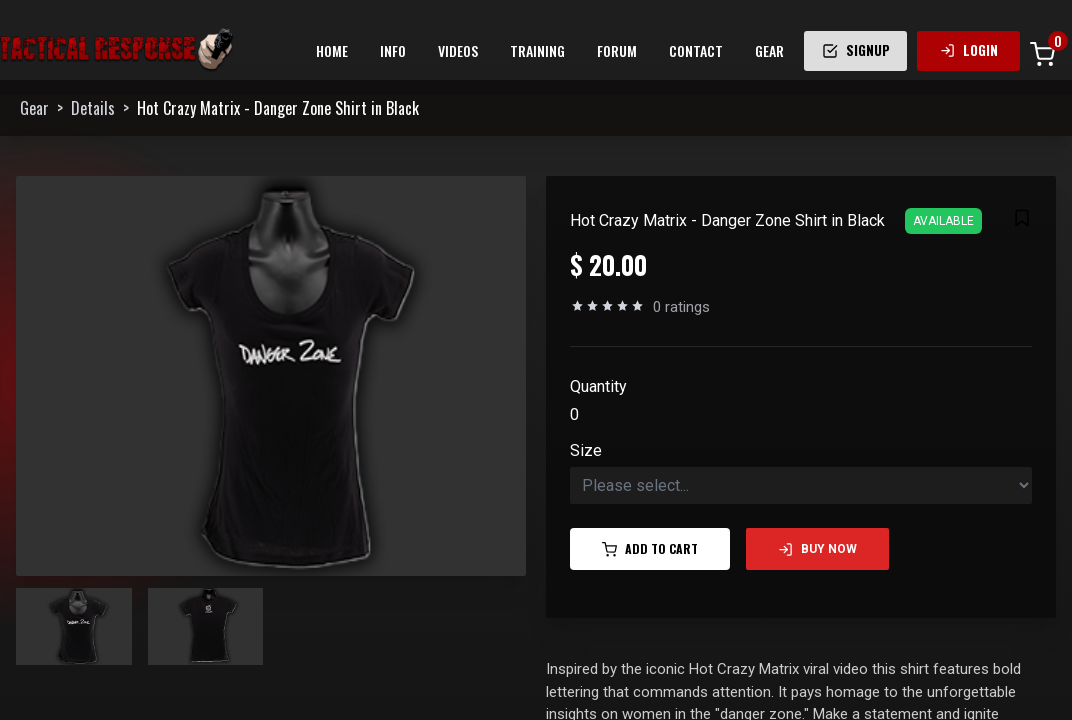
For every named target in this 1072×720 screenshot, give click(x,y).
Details (93, 108)
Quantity (598, 386)
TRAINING (537, 50)
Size (586, 450)
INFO (393, 50)
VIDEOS (458, 50)
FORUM (617, 50)
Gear (34, 108)
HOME (332, 50)
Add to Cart (650, 548)
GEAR (769, 50)
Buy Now (817, 549)
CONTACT (696, 50)
